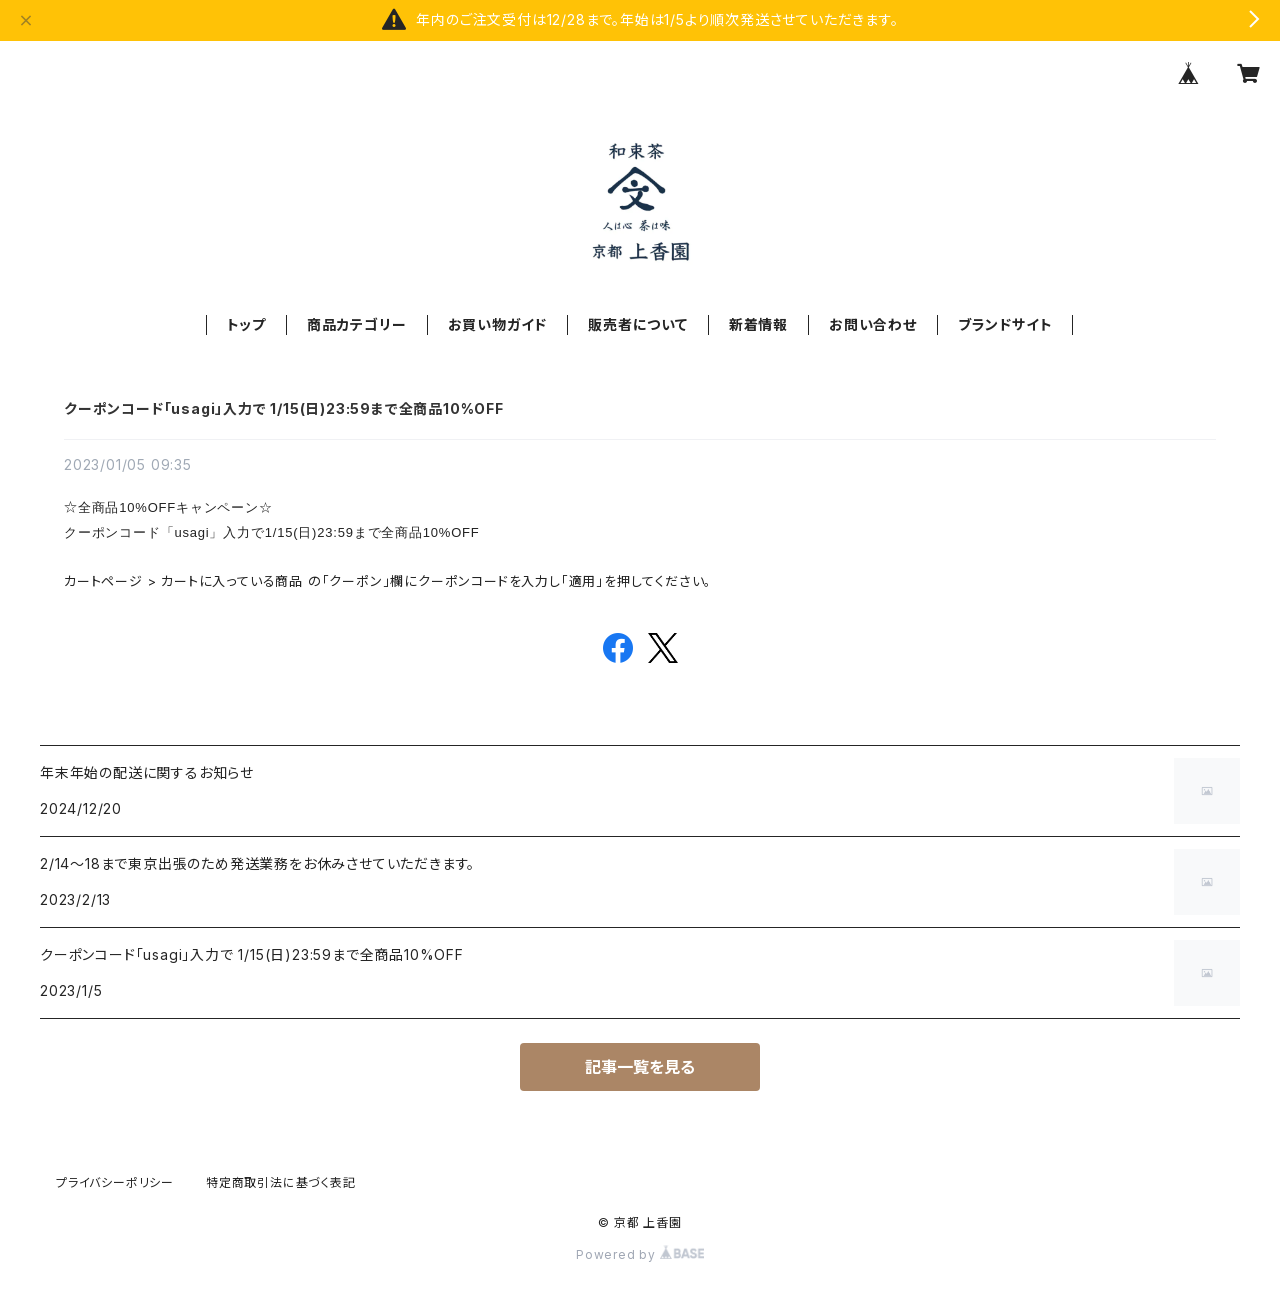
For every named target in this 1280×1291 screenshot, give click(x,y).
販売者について (638, 324)
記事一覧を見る (640, 1067)
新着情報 (758, 324)
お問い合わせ (873, 324)
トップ (246, 324)
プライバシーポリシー (115, 1182)
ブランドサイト (1005, 324)
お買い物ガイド (498, 324)
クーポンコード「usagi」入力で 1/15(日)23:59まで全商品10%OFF (284, 408)
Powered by (640, 1254)
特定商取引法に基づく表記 (281, 1182)
